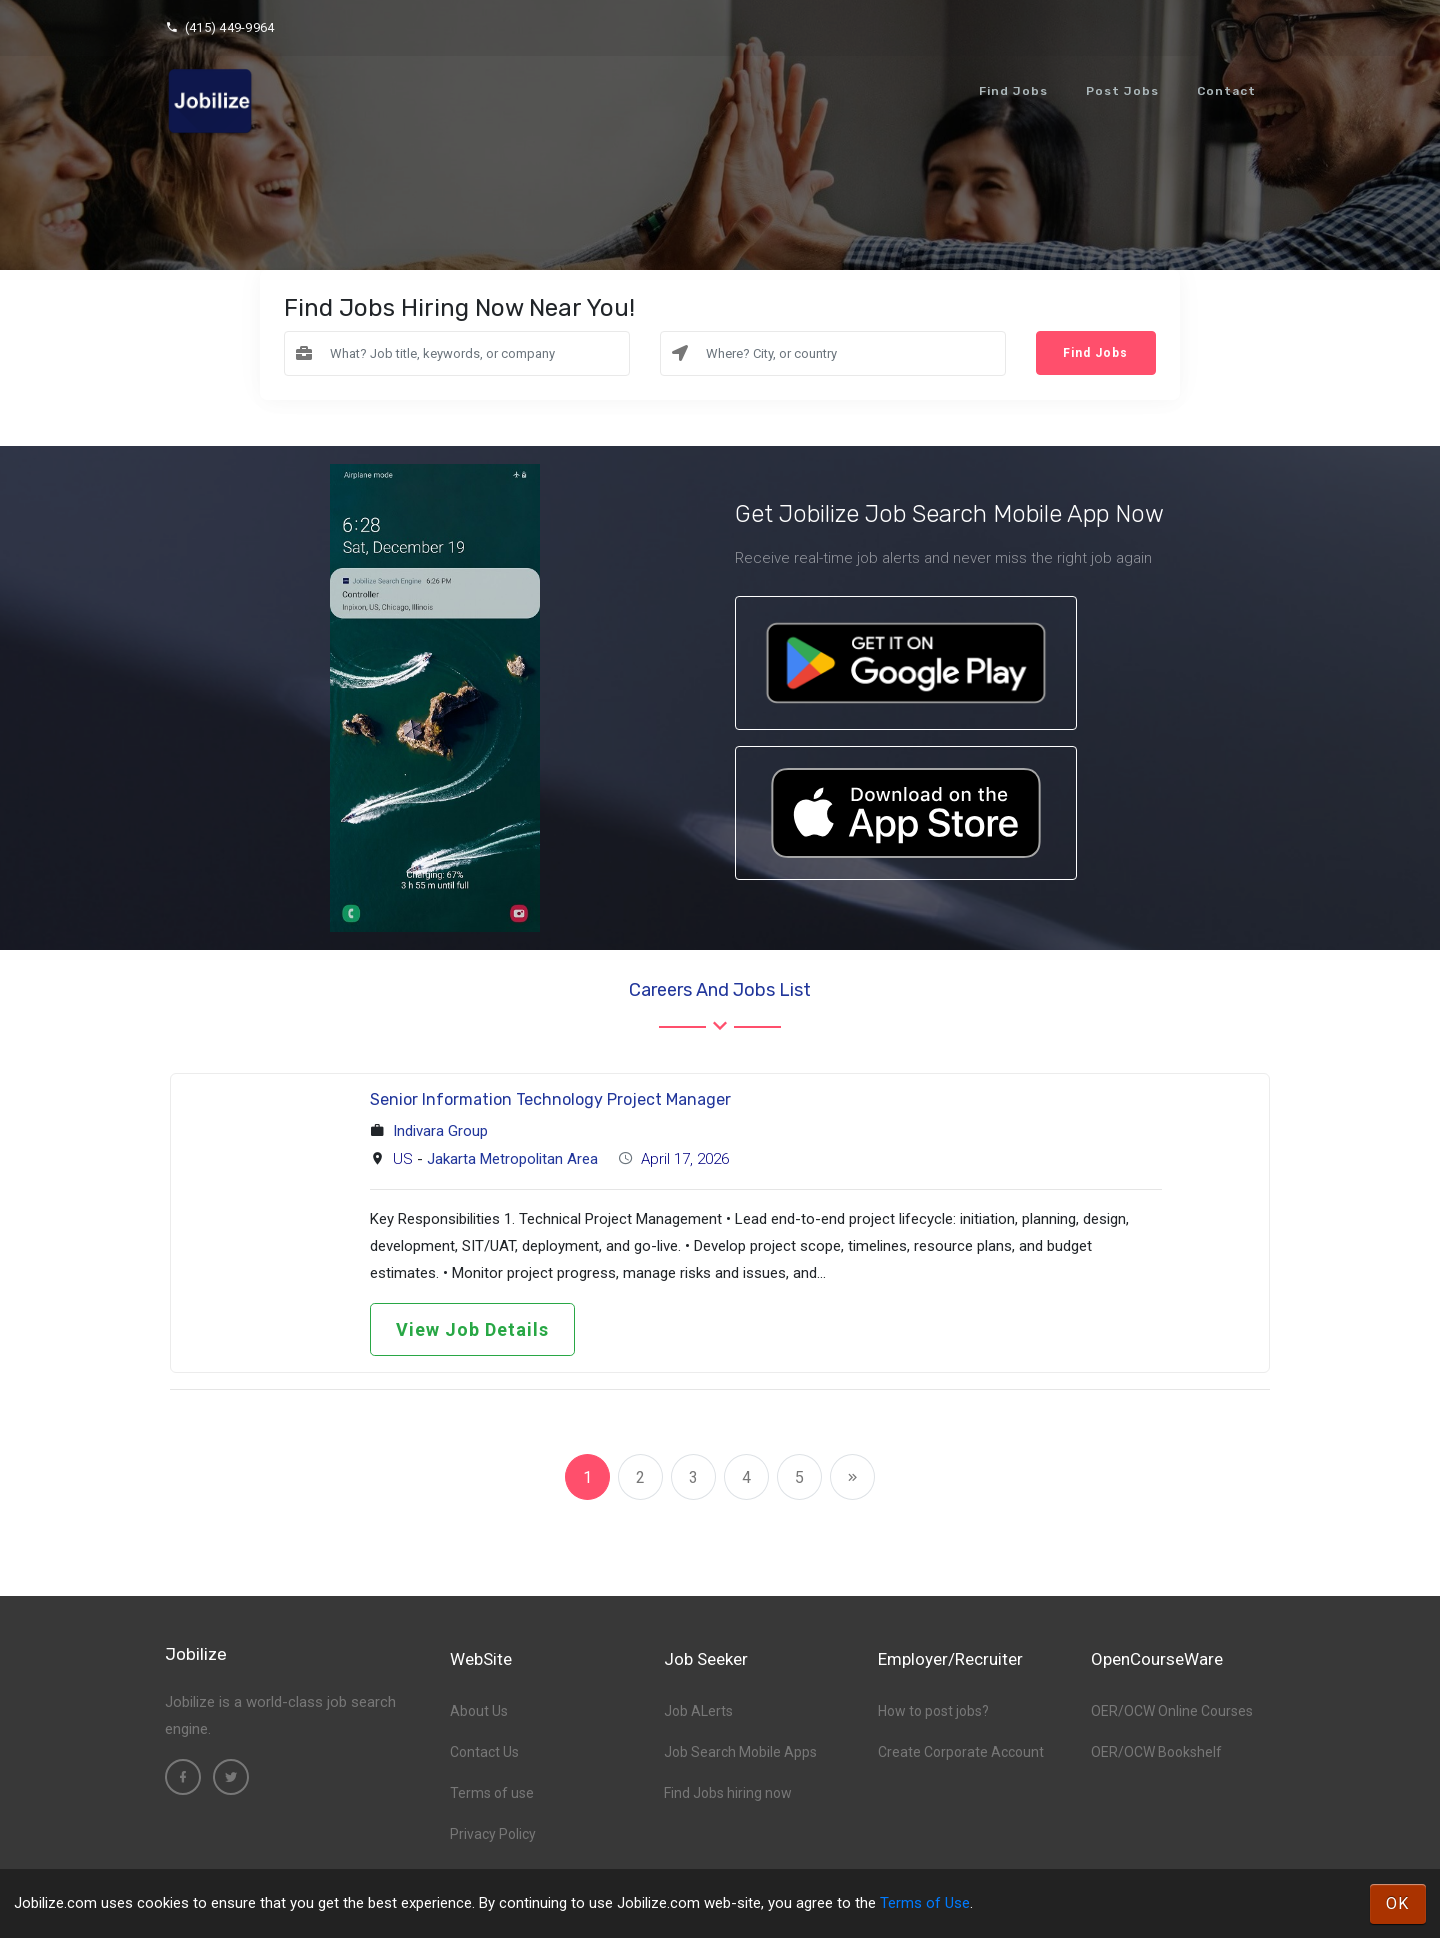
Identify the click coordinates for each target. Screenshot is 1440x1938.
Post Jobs (1122, 91)
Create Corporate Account (961, 1752)
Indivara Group (440, 1131)
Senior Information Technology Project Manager (550, 1099)
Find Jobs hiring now (728, 1793)
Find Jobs (1013, 91)
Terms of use (492, 1793)
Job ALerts (698, 1711)
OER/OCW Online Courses (1172, 1711)
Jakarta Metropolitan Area (512, 1159)
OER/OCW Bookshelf (1156, 1752)
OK (1398, 1903)
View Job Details (472, 1329)
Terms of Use (925, 1903)
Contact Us (484, 1752)
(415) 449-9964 (219, 27)
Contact (1226, 91)
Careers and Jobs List (720, 990)
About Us (479, 1711)
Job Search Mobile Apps (740, 1752)
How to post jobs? (933, 1711)
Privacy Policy (493, 1834)
